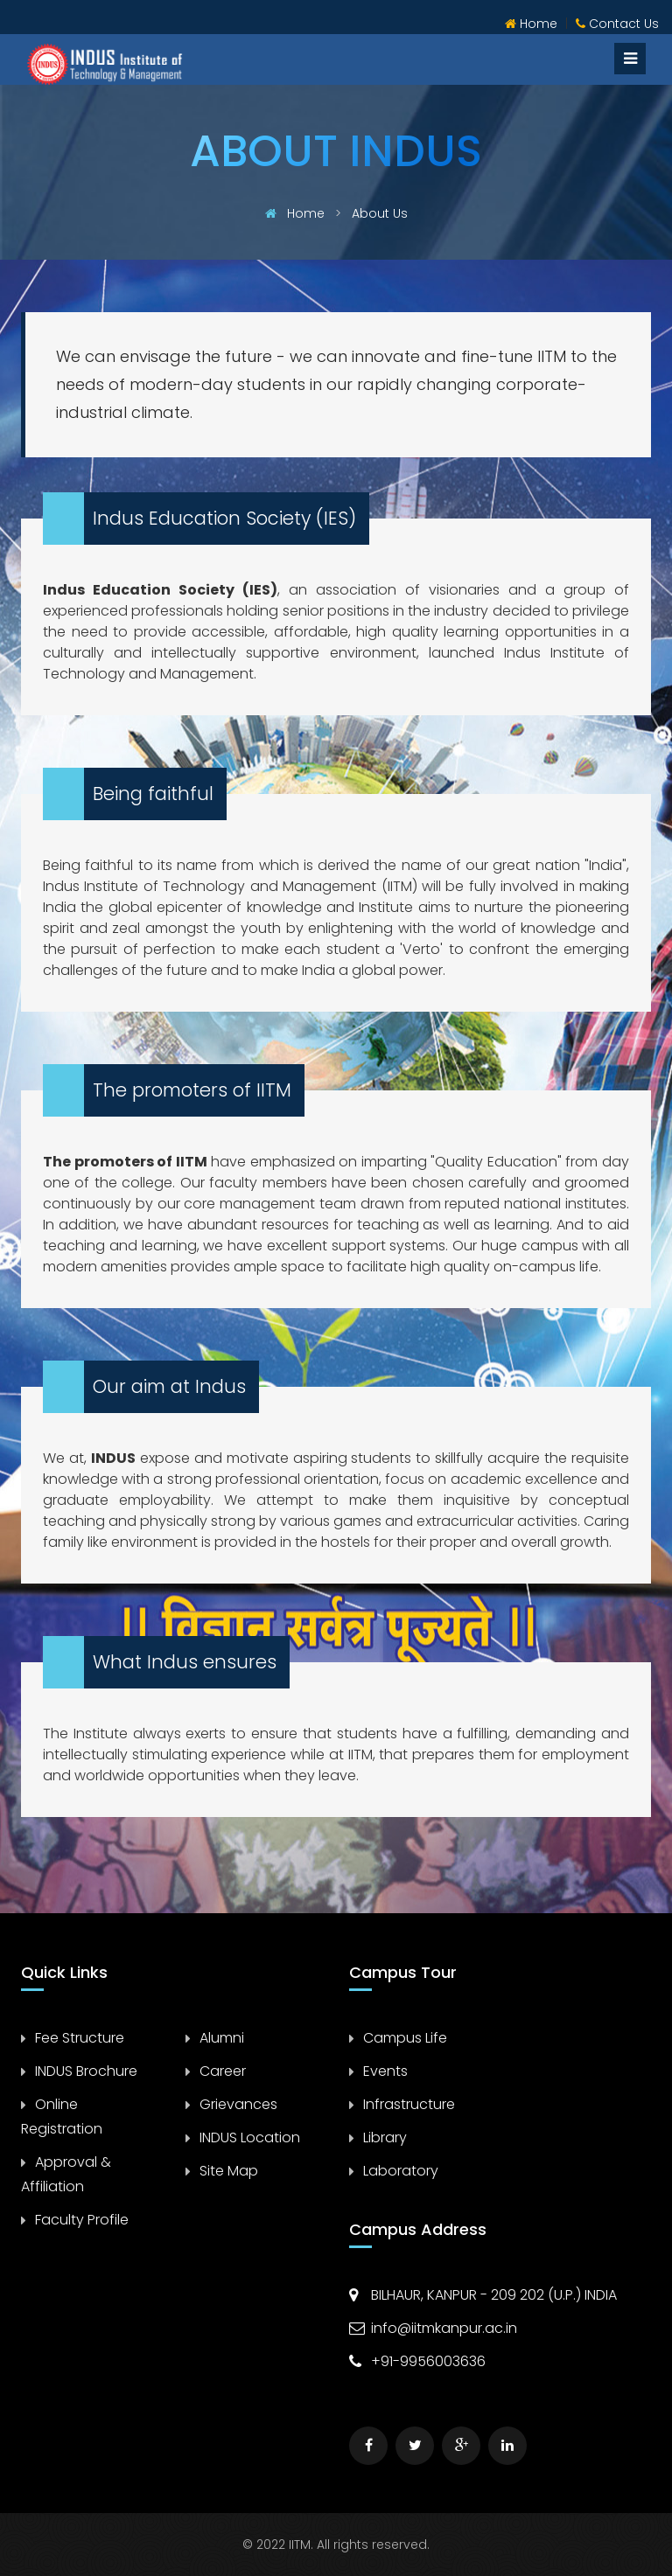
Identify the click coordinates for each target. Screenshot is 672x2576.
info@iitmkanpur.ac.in (444, 2328)
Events (385, 2071)
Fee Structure (79, 2038)
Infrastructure (409, 2104)
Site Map (229, 2171)
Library (385, 2137)
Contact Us (617, 23)
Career (223, 2071)
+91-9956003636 (428, 2361)
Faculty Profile (82, 2220)
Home (531, 23)
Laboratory (400, 2171)
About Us (378, 213)
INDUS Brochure (86, 2071)
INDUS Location (250, 2137)
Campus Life (405, 2038)
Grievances (238, 2104)
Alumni (222, 2038)
